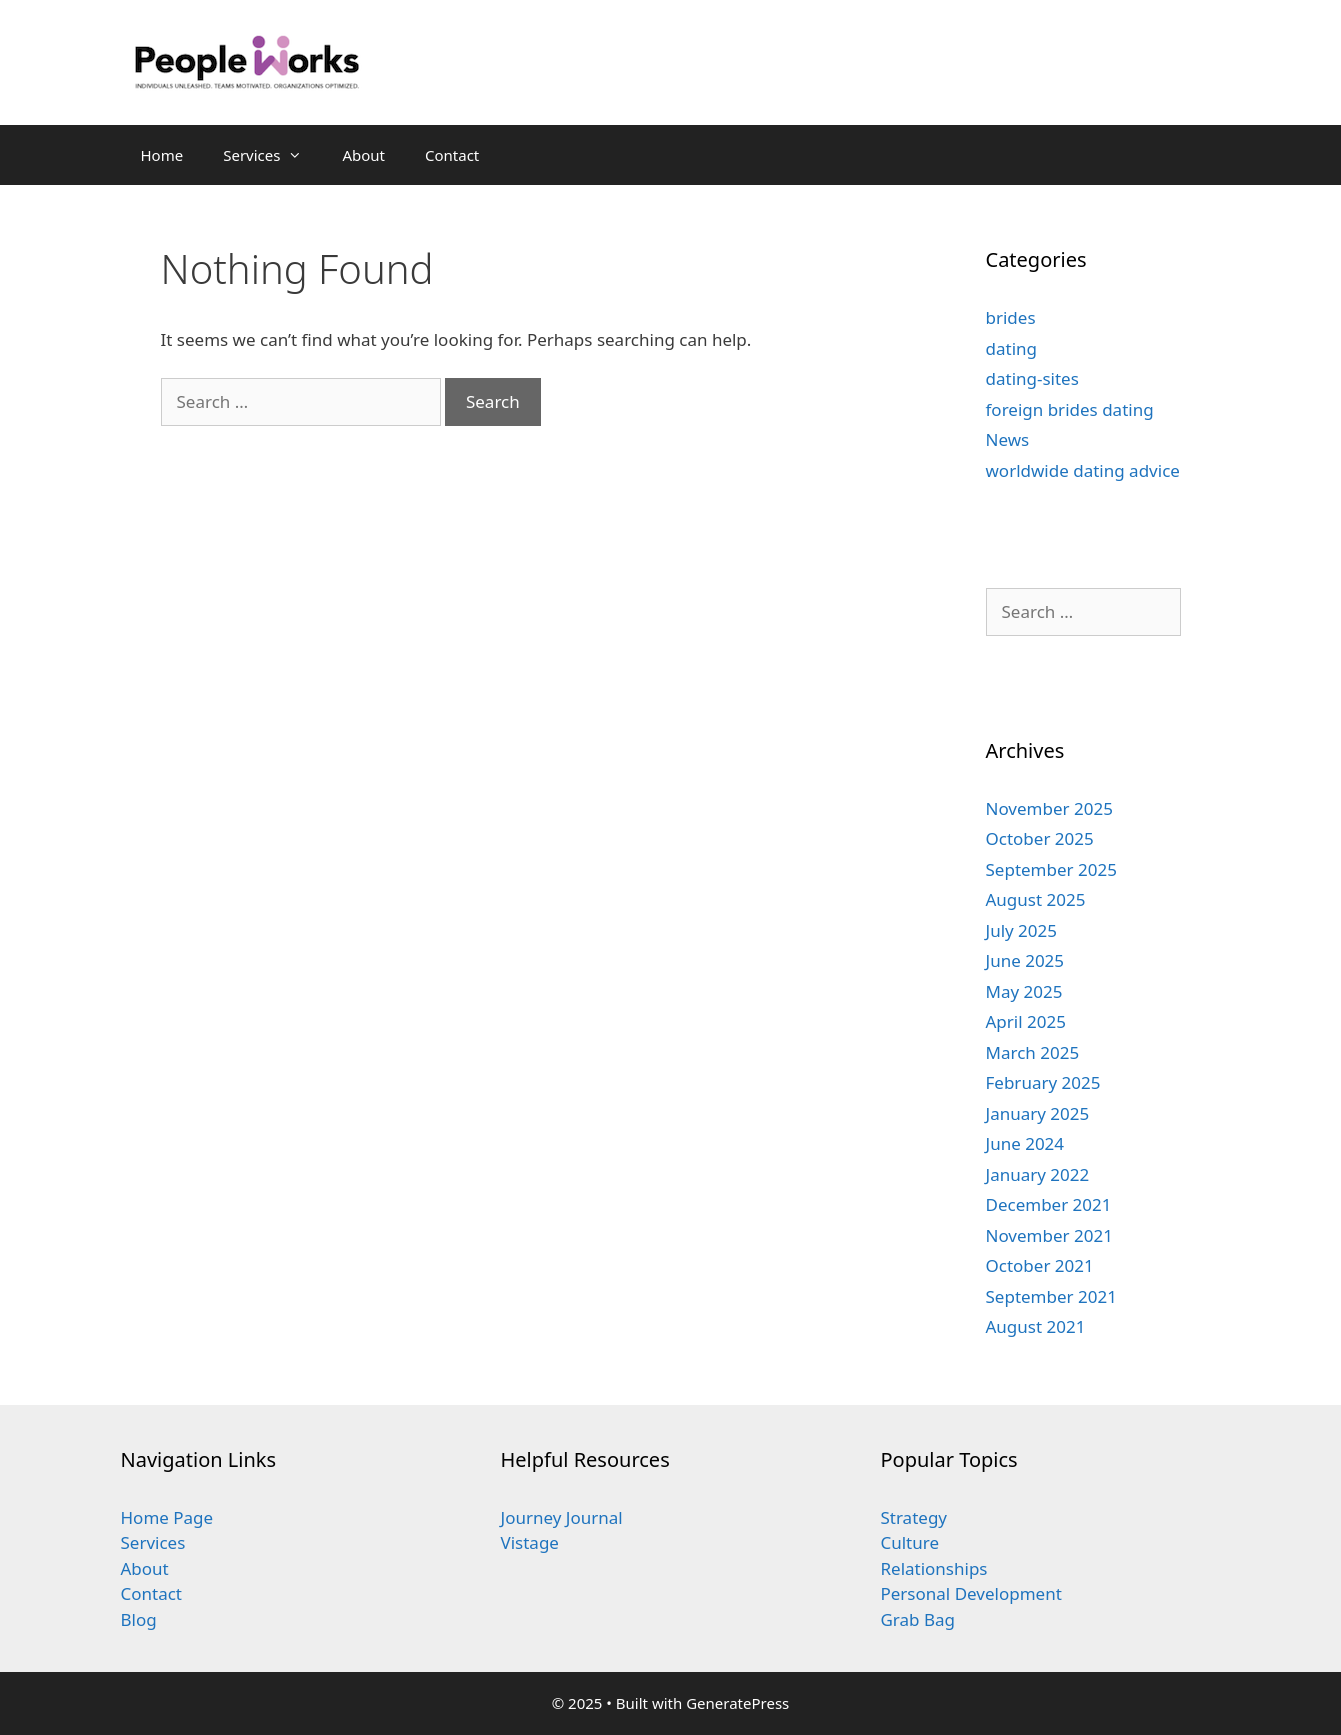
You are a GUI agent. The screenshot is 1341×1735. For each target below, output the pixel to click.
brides (1011, 317)
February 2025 (1043, 1082)
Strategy (913, 1517)
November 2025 (1049, 808)
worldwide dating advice (1083, 470)
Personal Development (970, 1593)
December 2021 (1049, 1204)
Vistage (529, 1542)
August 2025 (1036, 899)
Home (162, 155)
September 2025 (1051, 869)
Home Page (167, 1517)
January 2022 (1038, 1174)
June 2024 (1025, 1143)
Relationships (933, 1568)
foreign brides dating (1070, 409)
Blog (139, 1619)
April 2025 (1026, 1021)
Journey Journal (561, 1517)
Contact (452, 155)
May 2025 (1024, 991)
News (1008, 439)
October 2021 (1040, 1265)
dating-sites (1032, 378)
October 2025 (1040, 838)
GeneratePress (737, 1703)
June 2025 (1025, 960)
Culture (909, 1542)
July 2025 (1022, 930)
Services (272, 155)
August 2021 (1036, 1326)
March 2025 (1033, 1052)
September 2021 (1051, 1296)
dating (1011, 348)
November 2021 (1049, 1235)
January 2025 (1038, 1113)
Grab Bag (917, 1619)
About (363, 155)
